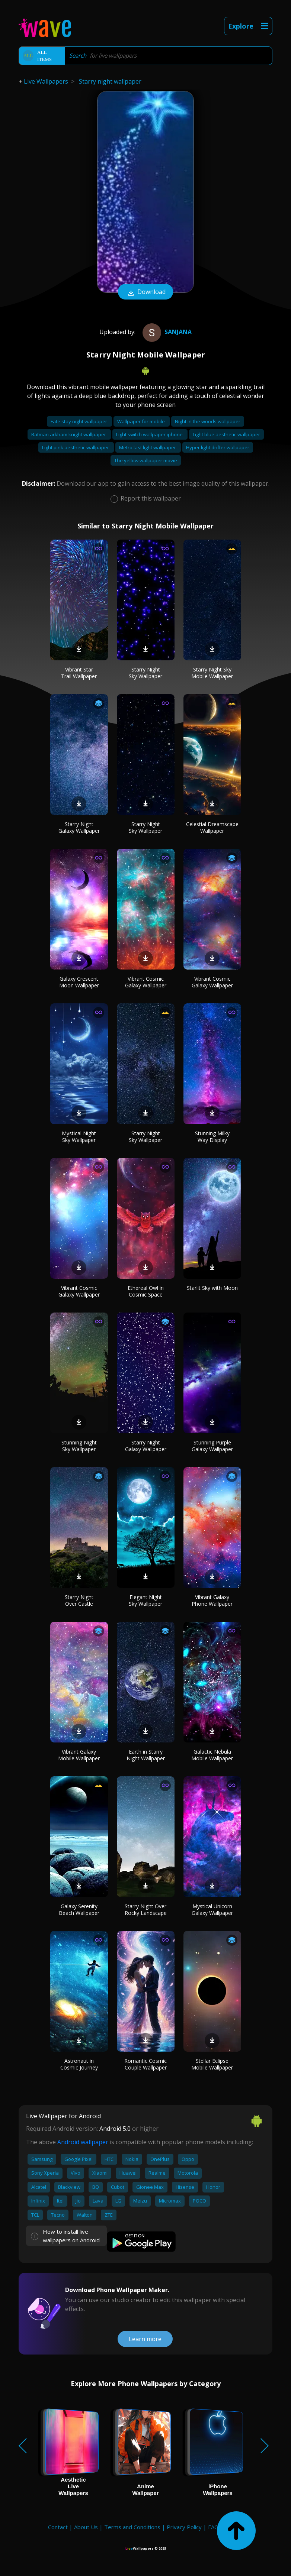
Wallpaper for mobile (141, 421)
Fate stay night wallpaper (79, 421)
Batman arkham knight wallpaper (69, 434)
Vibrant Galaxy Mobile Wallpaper (79, 1755)
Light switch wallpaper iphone (150, 434)
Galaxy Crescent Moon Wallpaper (79, 982)
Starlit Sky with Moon (212, 1287)
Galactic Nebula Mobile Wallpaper (212, 1755)
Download (145, 292)
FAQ (213, 2527)
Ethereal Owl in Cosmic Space (146, 1291)
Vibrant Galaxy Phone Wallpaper (212, 1600)
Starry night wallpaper (110, 81)
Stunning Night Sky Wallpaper (79, 1446)
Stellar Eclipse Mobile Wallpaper (212, 2064)
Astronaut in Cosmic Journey (79, 2064)
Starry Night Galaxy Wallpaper (79, 827)
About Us (86, 2527)
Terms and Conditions (132, 2527)
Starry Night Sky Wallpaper (145, 673)
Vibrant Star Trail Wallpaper (79, 673)
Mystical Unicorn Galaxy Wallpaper (212, 1909)
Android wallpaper (82, 2142)
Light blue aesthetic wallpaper (226, 434)
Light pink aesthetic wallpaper (76, 447)
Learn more (145, 2339)
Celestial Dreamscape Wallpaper (212, 827)
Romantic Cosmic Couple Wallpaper (145, 2064)
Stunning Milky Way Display (212, 1136)
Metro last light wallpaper (148, 447)
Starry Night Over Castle (79, 1600)
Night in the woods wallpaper (207, 421)
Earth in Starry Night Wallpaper (146, 1755)
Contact (58, 2527)
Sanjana (166, 332)
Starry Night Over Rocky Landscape (146, 1909)
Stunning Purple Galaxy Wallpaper (212, 1446)
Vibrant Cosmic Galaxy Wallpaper (145, 982)
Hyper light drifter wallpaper (217, 447)
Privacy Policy (184, 2527)
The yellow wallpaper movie (145, 460)
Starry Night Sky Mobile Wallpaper (212, 673)
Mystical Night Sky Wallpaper (79, 1136)
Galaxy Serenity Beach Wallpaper (79, 1909)
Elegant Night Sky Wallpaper (145, 1600)
